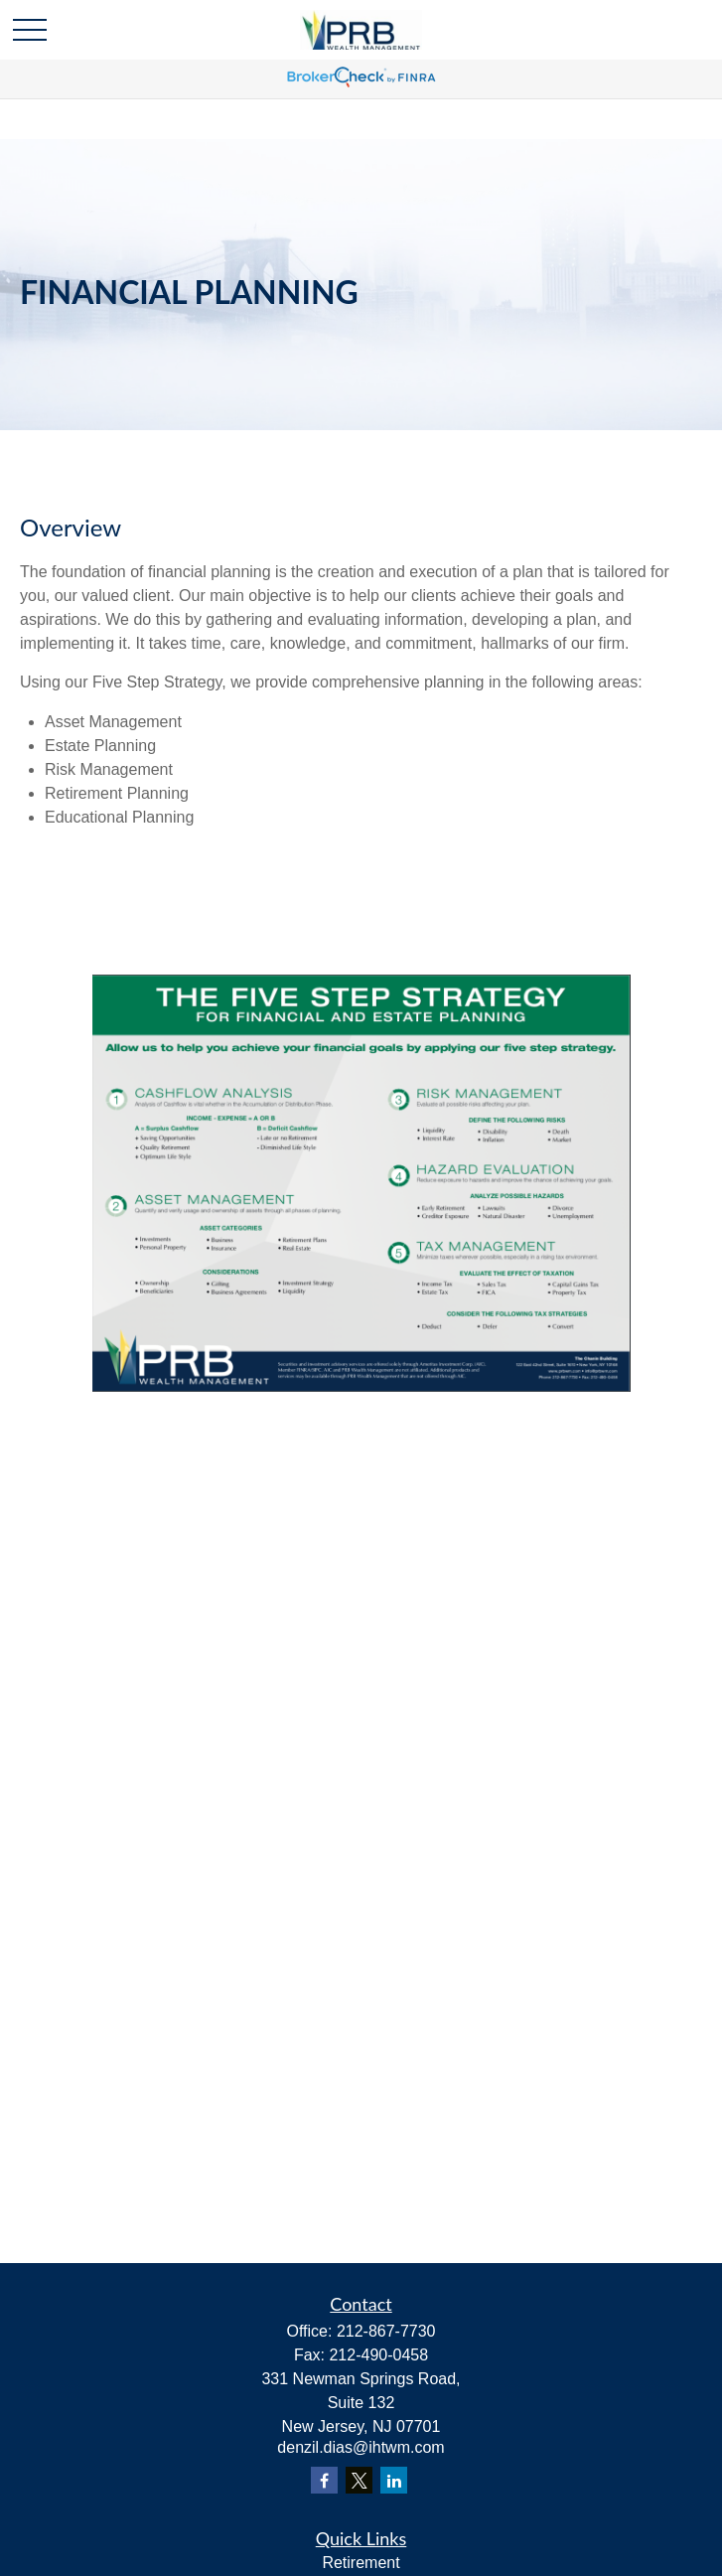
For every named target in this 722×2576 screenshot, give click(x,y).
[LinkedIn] (393, 2480)
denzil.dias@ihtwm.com (360, 2447)
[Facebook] (324, 2480)
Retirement (360, 2562)
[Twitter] (359, 2480)
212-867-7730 (386, 2331)
